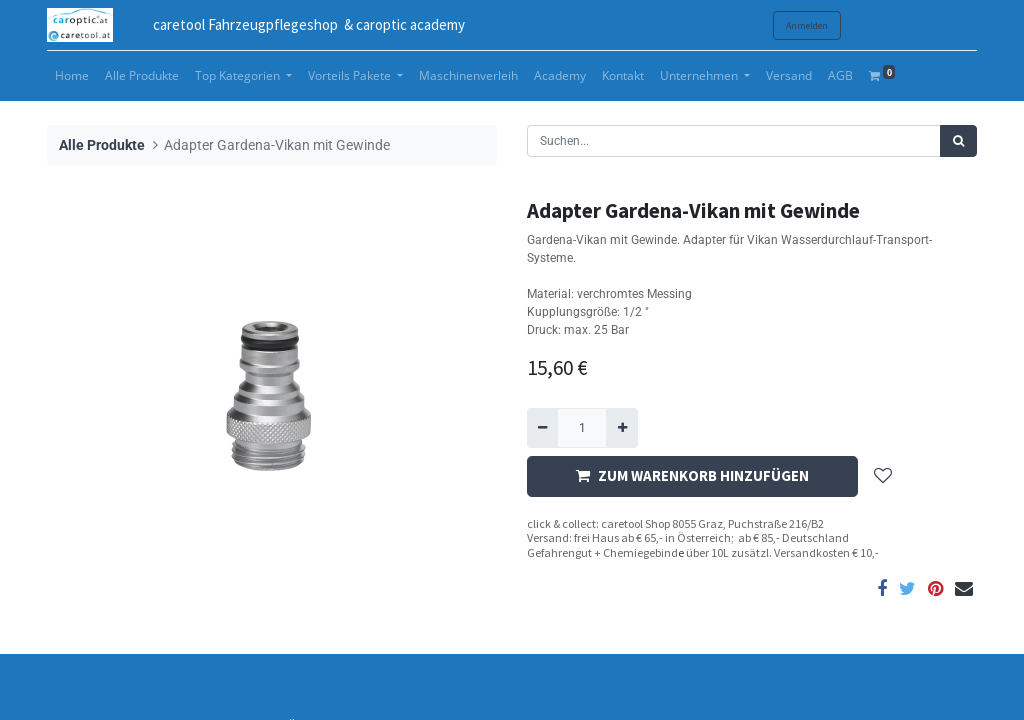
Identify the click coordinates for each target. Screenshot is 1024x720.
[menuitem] (72, 76)
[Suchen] (958, 141)
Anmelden (807, 25)
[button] (883, 476)
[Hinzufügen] (621, 428)
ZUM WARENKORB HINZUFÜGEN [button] (692, 475)
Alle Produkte (102, 145)
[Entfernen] (542, 428)
